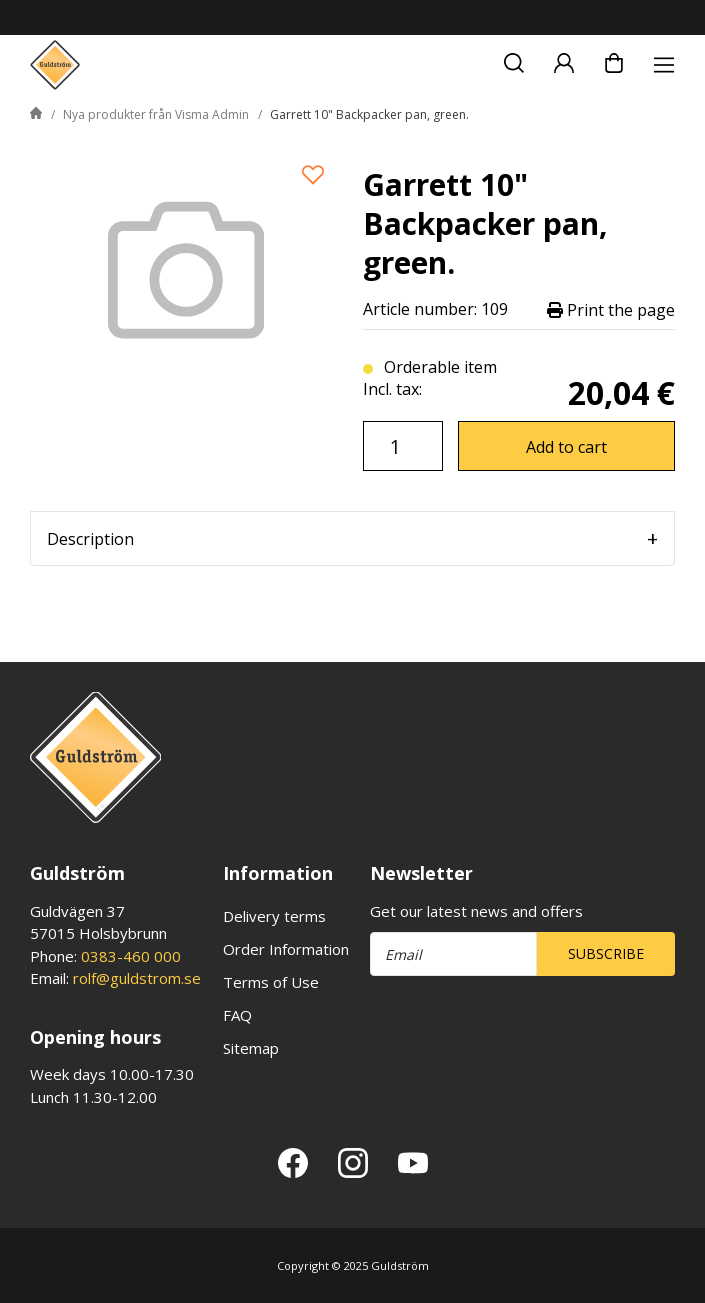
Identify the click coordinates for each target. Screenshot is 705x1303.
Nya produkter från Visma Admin (156, 114)
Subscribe (606, 953)
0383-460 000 (131, 956)
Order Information (286, 949)
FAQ (237, 1015)
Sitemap (251, 1048)
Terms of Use (271, 982)
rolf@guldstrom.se (137, 978)
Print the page (611, 309)
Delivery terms (274, 916)
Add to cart (566, 447)
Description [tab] (90, 539)
